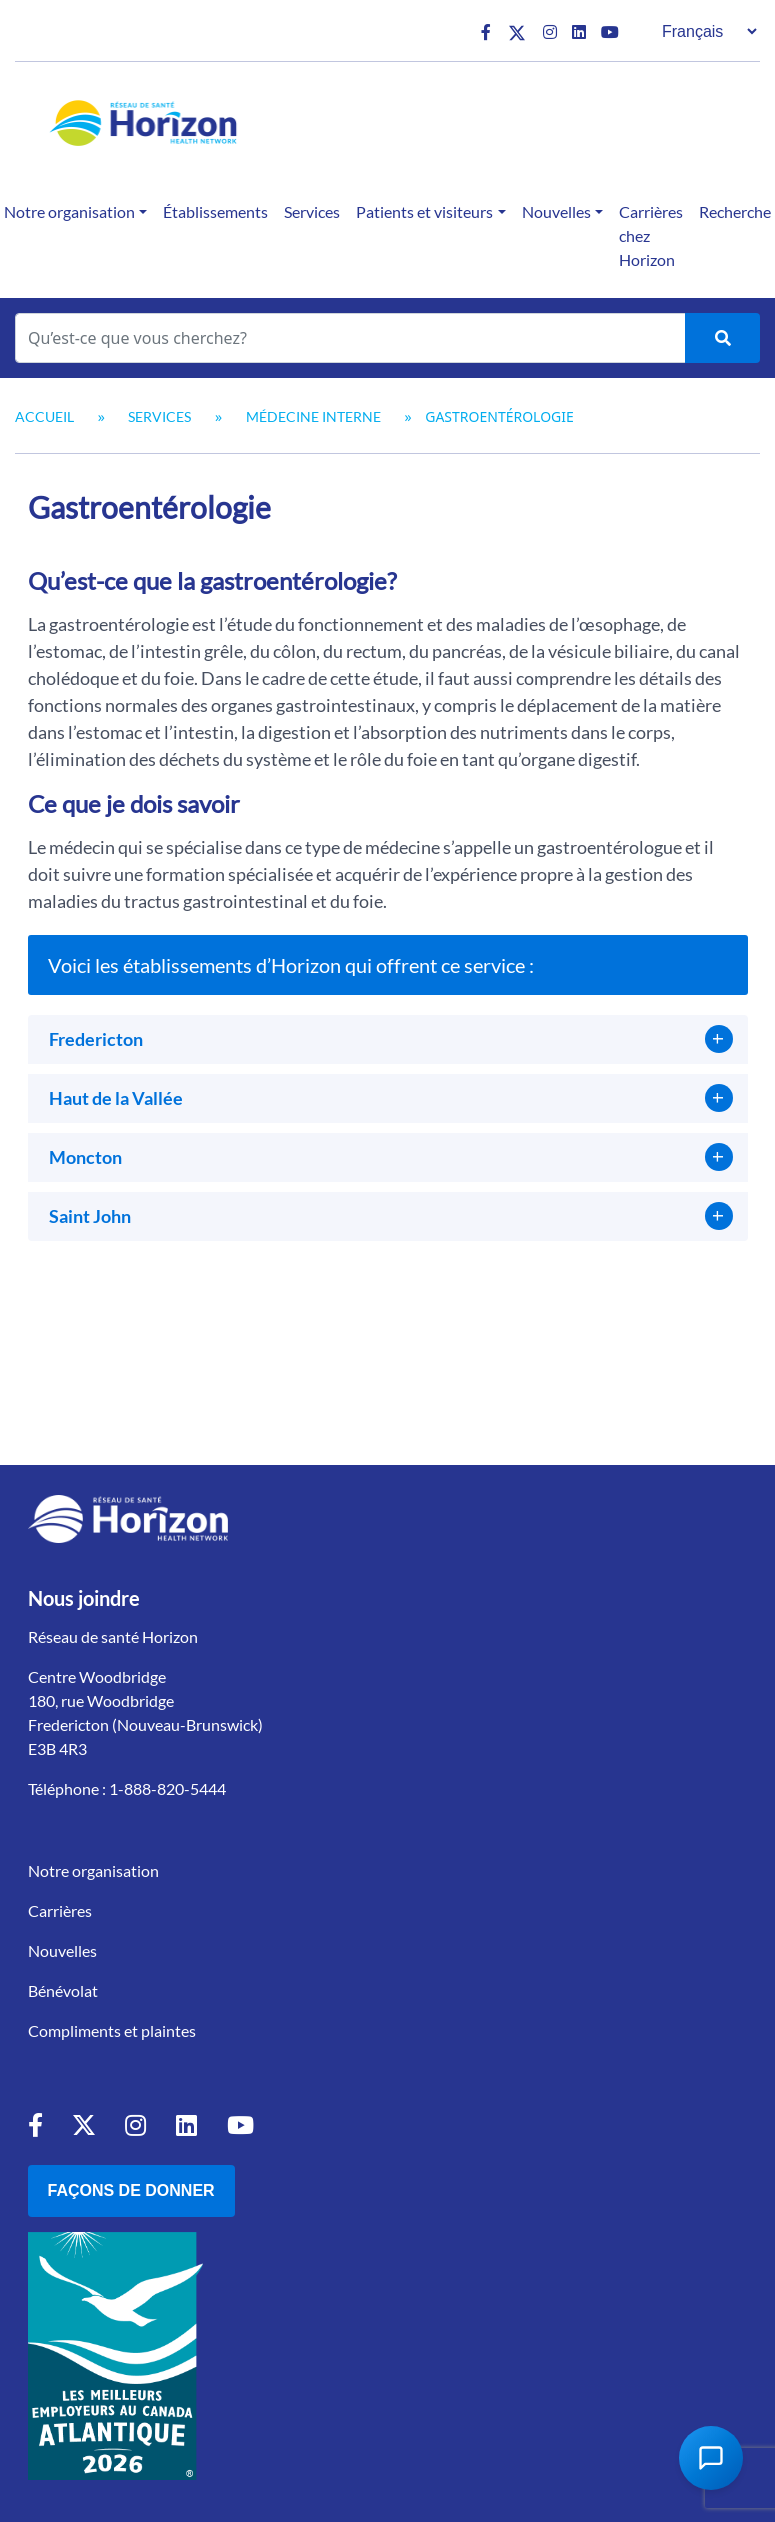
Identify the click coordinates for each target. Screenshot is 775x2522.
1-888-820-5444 (167, 1788)
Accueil (44, 416)
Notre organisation (93, 1870)
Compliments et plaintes (112, 2030)
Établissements (215, 211)
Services (312, 211)
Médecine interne (313, 416)
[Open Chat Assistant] (711, 2458)
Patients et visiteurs (424, 211)
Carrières (60, 1910)
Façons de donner (131, 2190)
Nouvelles (556, 211)
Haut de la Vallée (116, 1098)
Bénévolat (63, 1990)
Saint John (90, 1216)
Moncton (85, 1157)
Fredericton (96, 1039)
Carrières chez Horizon (651, 235)
